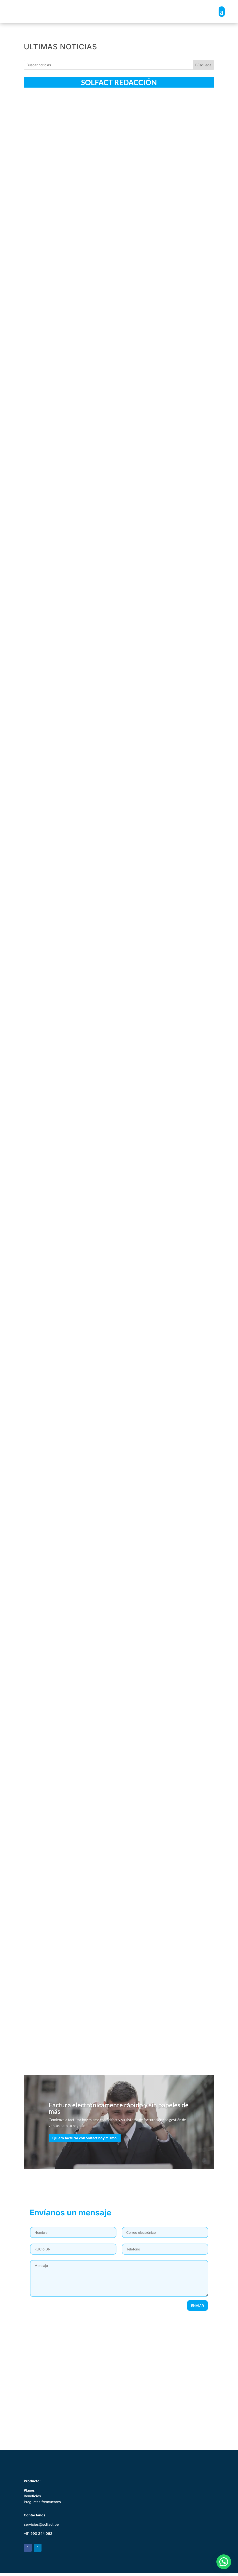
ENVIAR (197, 2308)
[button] (223, 2561)
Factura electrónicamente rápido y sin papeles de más (119, 2109)
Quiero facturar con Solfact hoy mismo (94, 2140)
